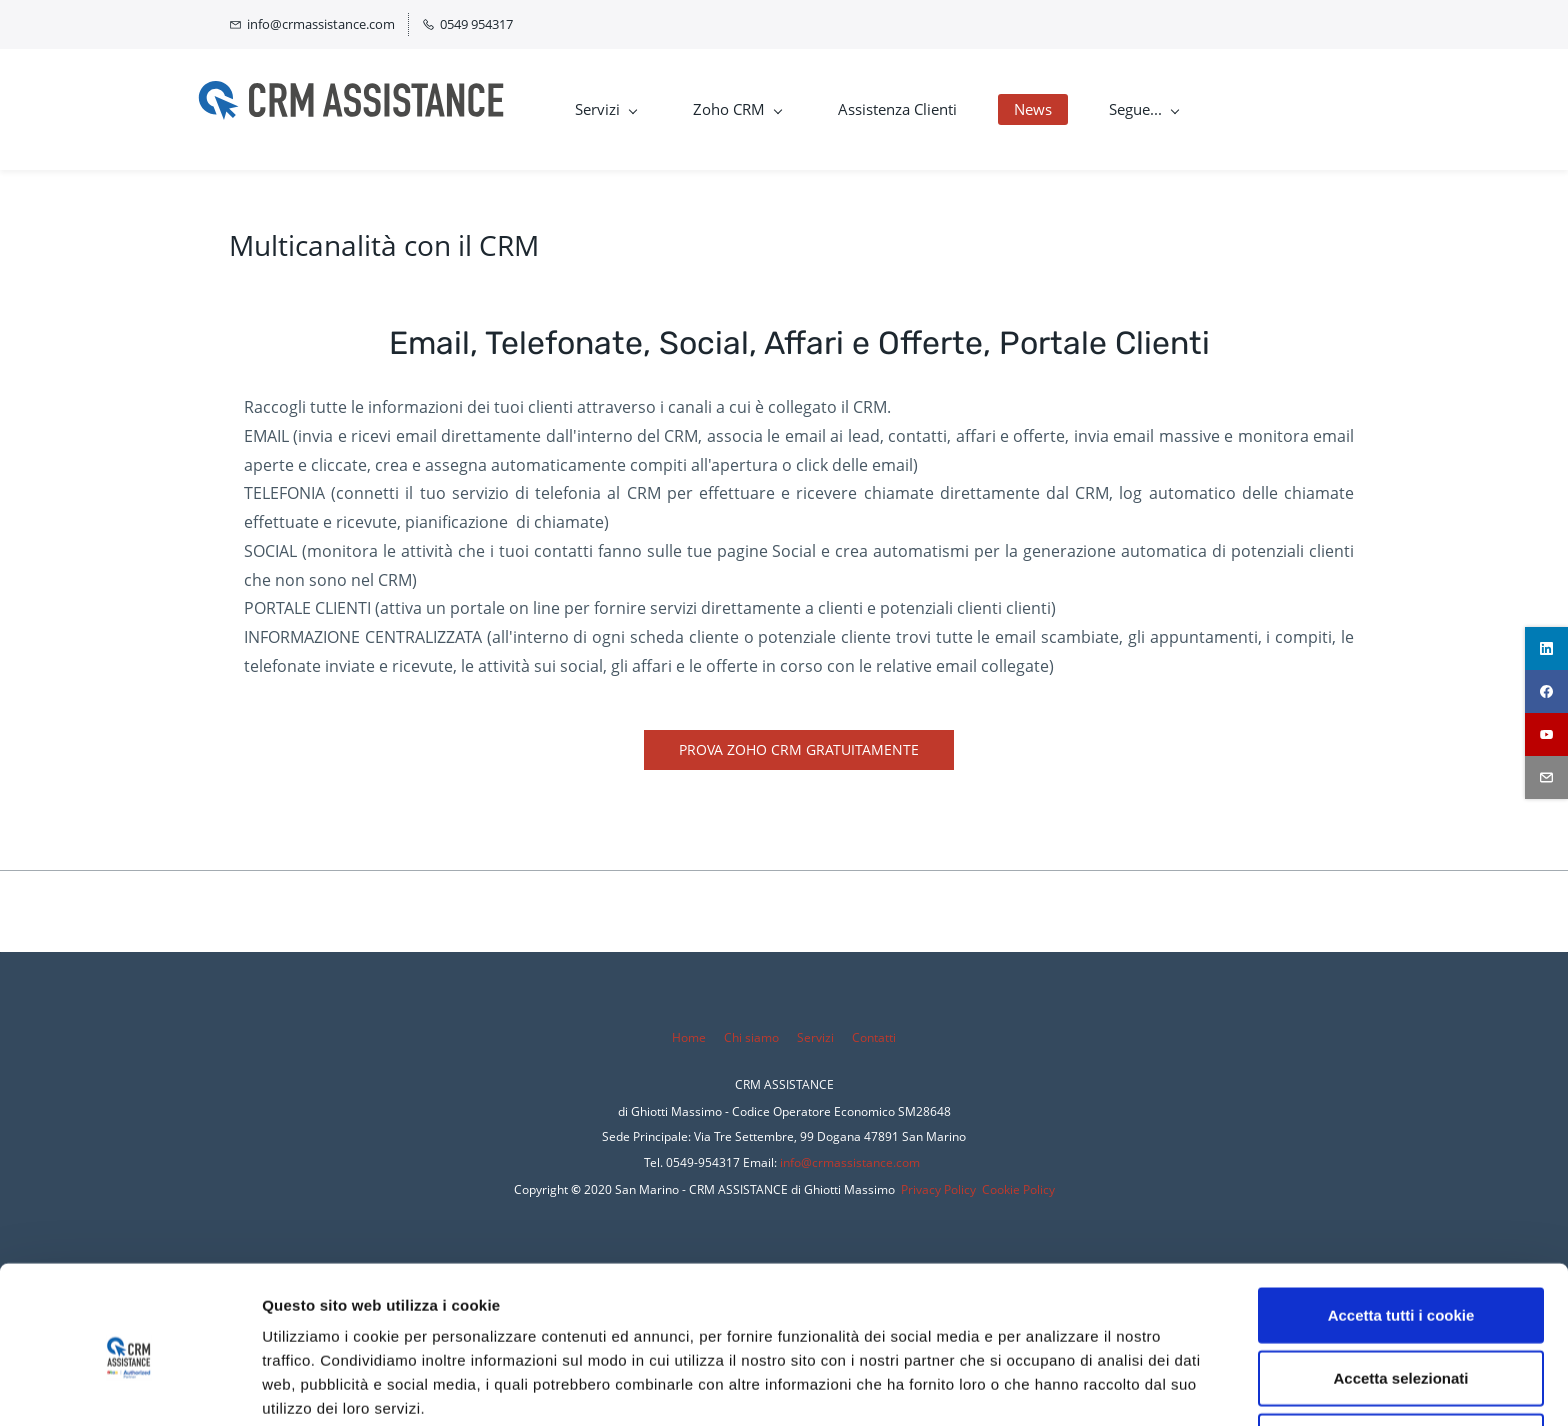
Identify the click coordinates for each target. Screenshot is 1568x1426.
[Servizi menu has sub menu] (636, 109)
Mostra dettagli (1052, 1386)
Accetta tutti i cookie (1401, 1228)
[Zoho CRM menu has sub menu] (768, 109)
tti (890, 1037)
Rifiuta (1401, 1354)
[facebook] (1546, 691)
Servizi (817, 1037)
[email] (1546, 777)
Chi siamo (751, 1037)
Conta (868, 1037)
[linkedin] (1546, 648)
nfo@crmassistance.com (851, 1162)
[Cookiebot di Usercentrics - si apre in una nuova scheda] (129, 1387)
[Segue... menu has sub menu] (1174, 109)
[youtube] (1546, 734)
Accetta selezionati (1400, 1291)
